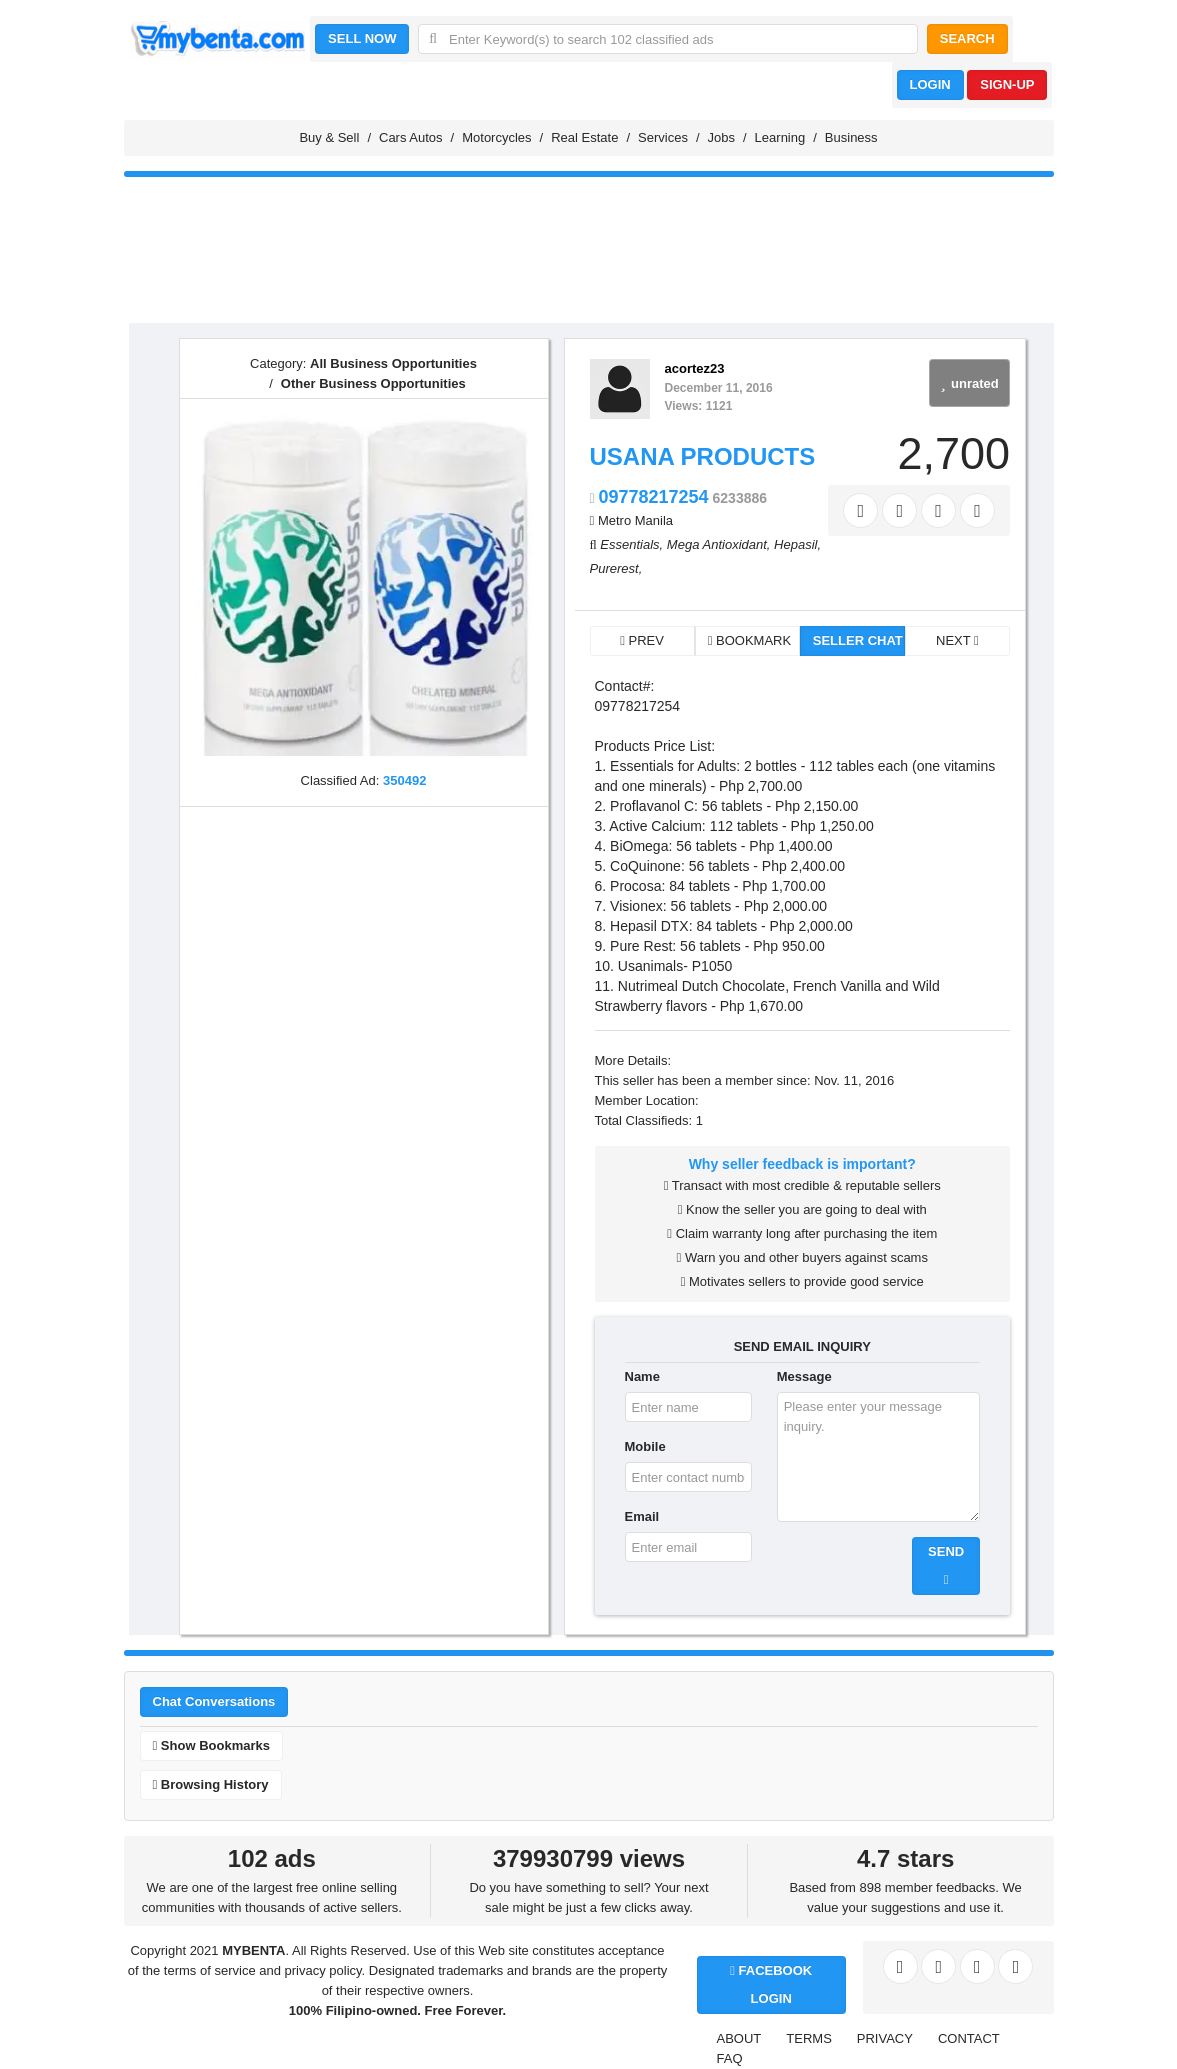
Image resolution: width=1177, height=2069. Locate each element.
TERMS (809, 2038)
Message (804, 1376)
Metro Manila (635, 520)
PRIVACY (885, 2038)
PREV (642, 640)
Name (642, 1376)
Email (642, 1516)
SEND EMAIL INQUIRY (802, 1346)
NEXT (957, 640)
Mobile (645, 1446)
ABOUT (739, 2038)
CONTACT (969, 2038)
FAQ (730, 2058)
